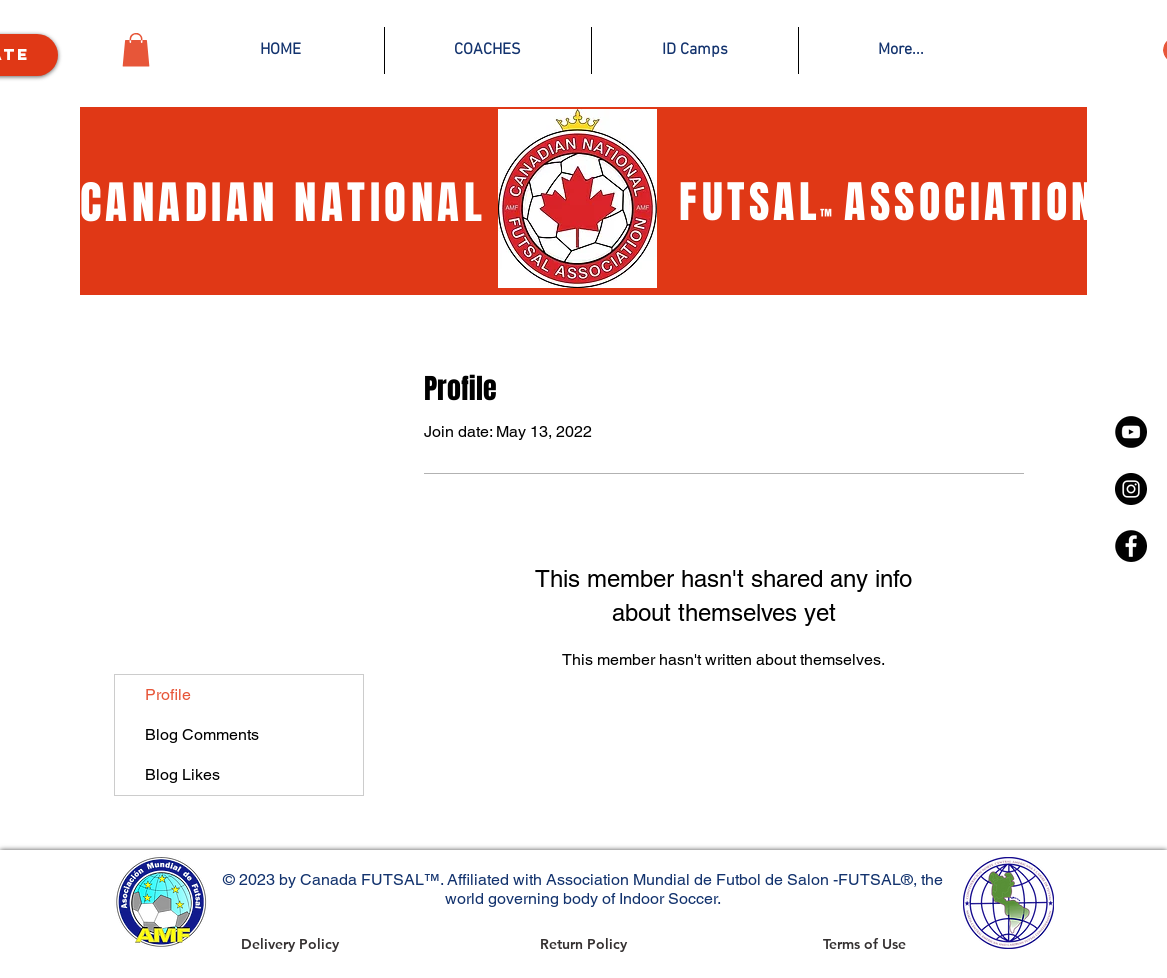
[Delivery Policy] (290, 944)
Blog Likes (182, 774)
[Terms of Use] (865, 944)
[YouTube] (1131, 432)
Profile (168, 694)
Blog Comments (202, 734)
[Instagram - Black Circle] (1131, 489)
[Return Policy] (583, 944)
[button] (136, 49)
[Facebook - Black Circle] (1131, 546)
